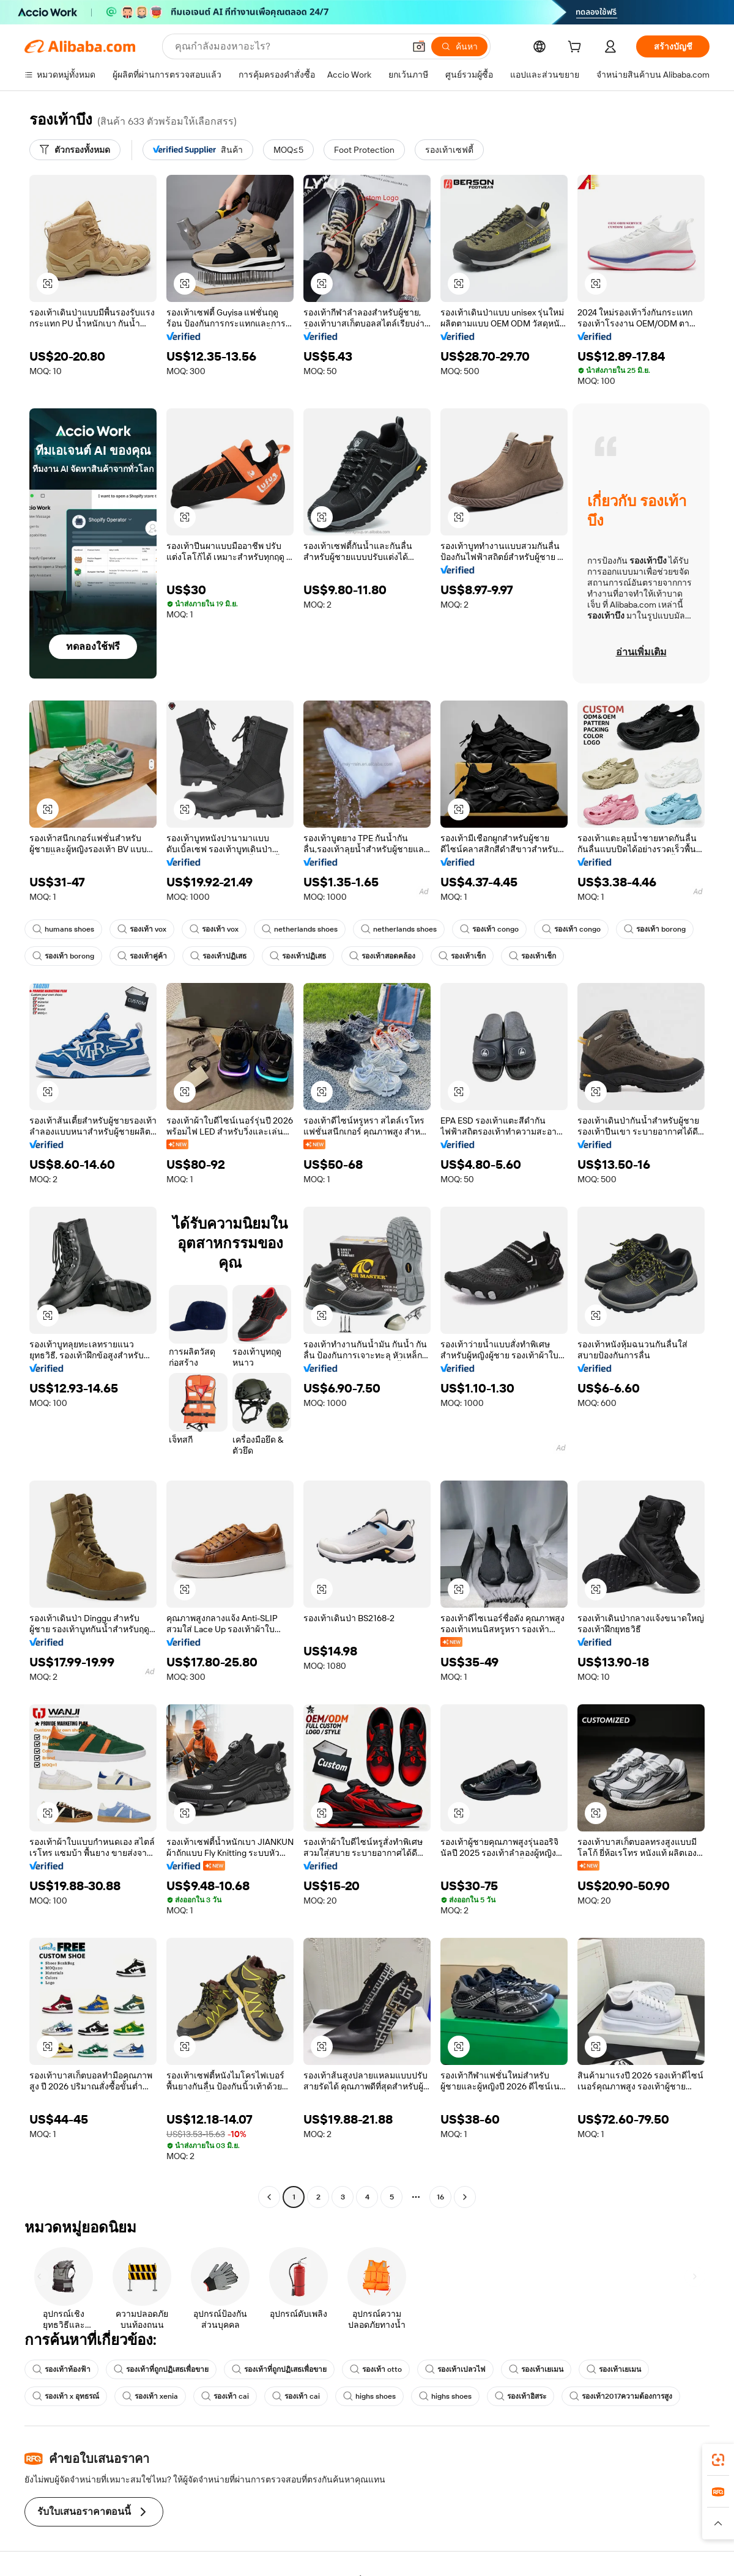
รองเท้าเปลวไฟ (455, 2369)
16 (440, 2197)
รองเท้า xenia (150, 2396)
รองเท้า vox (141, 929)
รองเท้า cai (225, 2396)
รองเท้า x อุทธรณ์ (65, 2396)
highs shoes (369, 2396)
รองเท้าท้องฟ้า (61, 2369)
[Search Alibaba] (288, 46)
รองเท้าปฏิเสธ (218, 956)
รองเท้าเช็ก (462, 956)
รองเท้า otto (376, 2369)
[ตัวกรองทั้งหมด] (74, 149)
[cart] (577, 48)
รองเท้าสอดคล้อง (382, 956)
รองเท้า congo (489, 929)
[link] (718, 2460)
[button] (419, 46)
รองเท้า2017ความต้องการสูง (620, 2396)
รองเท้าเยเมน (536, 2369)
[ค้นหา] (459, 46)
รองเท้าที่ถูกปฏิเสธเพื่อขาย (161, 2369)
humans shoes (63, 929)
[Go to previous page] (269, 2197)
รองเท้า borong (655, 929)
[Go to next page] (465, 2197)
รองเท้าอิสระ (520, 2396)
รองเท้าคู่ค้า (142, 956)
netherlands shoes (300, 929)
